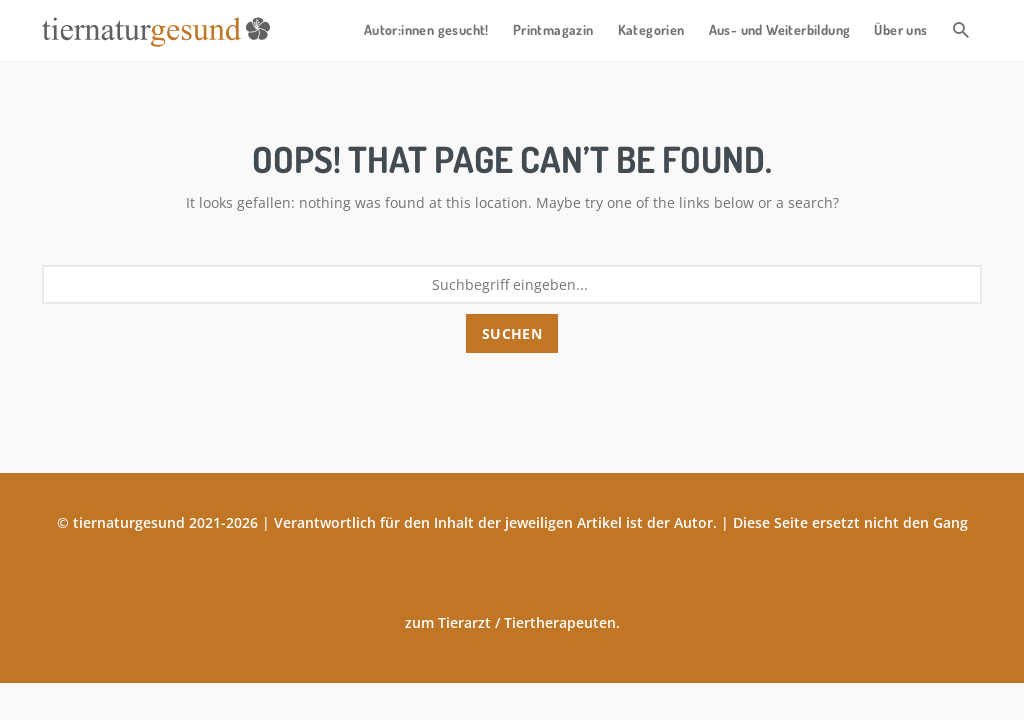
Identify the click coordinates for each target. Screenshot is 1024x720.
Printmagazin (553, 29)
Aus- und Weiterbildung (780, 29)
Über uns (900, 29)
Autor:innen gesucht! (426, 29)
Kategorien (651, 29)
